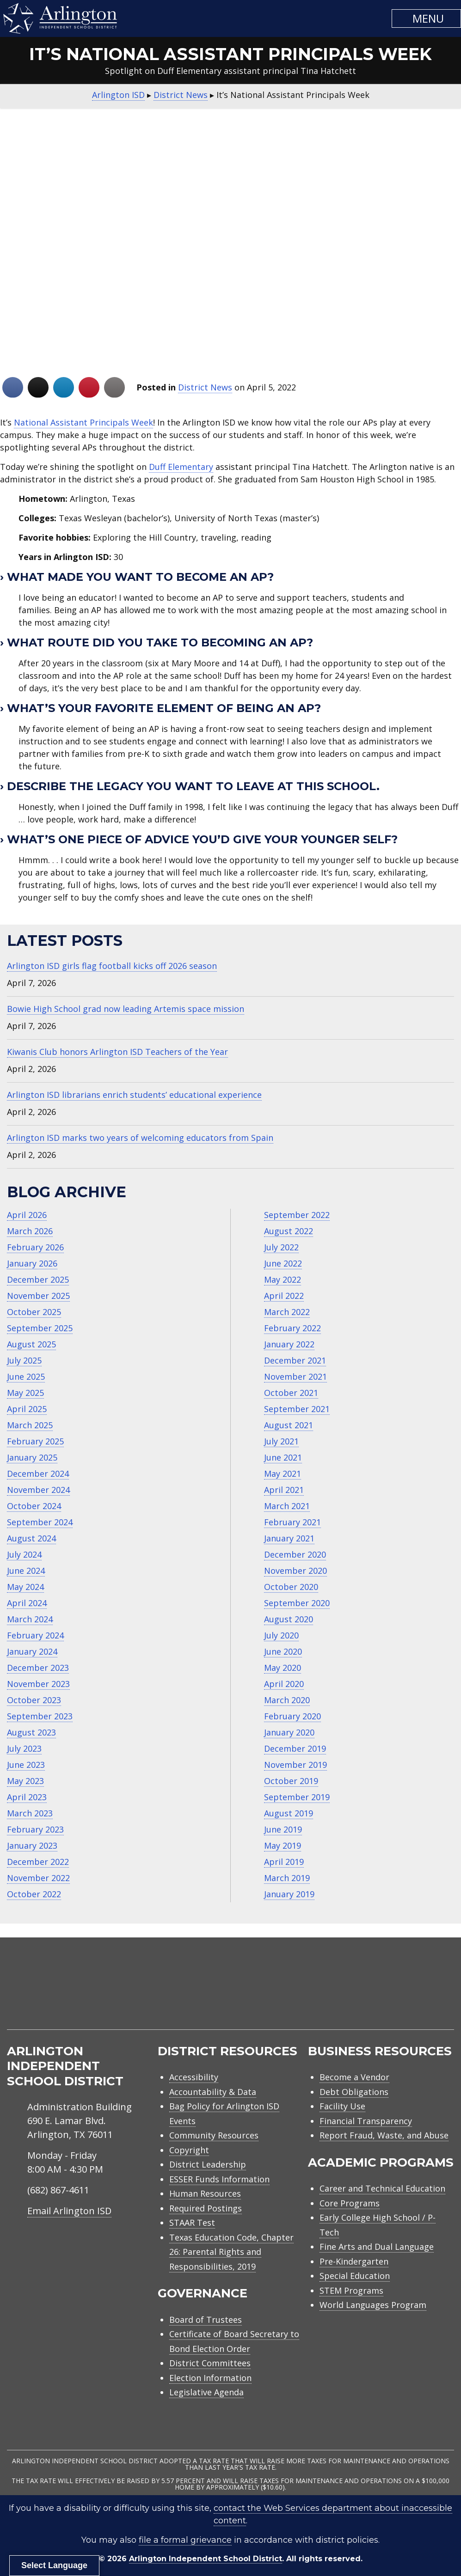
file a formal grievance (185, 2540)
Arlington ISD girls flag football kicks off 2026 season (112, 965)
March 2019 (287, 1877)
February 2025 (35, 1441)
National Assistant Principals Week (83, 422)
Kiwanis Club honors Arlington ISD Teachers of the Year (117, 1051)
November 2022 (38, 1877)
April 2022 (284, 1295)
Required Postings (205, 2208)
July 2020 (281, 1635)
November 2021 (295, 1376)
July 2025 (24, 1360)
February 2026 (35, 1247)
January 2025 (32, 1457)
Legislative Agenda (206, 2392)
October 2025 (34, 1311)
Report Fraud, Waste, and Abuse (384, 2135)
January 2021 (289, 1538)
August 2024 (31, 1538)
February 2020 (292, 1716)
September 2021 (297, 1408)
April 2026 (27, 1214)
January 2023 (32, 1845)
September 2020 (297, 1602)
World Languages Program (373, 2304)
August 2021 (288, 1425)
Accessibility (193, 2077)
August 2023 (31, 1732)
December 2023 (38, 1667)
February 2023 (35, 1829)
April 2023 (27, 1797)
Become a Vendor (354, 2077)
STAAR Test (192, 2222)
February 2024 (35, 1635)
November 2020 (295, 1570)
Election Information (210, 2377)
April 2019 (284, 1861)
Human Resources (205, 2193)
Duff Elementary (181, 466)
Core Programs (350, 2203)
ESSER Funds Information (219, 2179)
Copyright (189, 2150)
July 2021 (281, 1441)
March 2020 (287, 1699)
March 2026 (30, 1230)
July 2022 (281, 1247)
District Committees (210, 2363)
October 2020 (291, 1586)
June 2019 (283, 1829)
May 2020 (282, 1667)
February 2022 (292, 1328)
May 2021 (282, 1473)
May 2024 (25, 1586)
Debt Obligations (354, 2091)
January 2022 (289, 1344)
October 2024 (34, 1505)
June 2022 (283, 1263)
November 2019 (295, 1764)
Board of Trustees (205, 2319)
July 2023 (24, 1748)
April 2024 (27, 1602)
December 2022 (38, 1861)
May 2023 (25, 1780)
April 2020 (284, 1683)
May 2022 (282, 1279)
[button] (426, 18)
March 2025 (30, 1425)
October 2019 (291, 1780)
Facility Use (342, 2106)
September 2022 (297, 1214)
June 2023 (26, 1764)
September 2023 (40, 1716)
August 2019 (288, 1813)
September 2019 (297, 1797)
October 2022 (34, 1894)
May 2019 (282, 1845)
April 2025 (27, 1408)
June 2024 (26, 1570)
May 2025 (25, 1392)
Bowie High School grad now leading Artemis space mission (125, 1008)
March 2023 (30, 1813)
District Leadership (207, 2164)
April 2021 (284, 1489)
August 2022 (288, 1230)
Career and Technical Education (382, 2188)
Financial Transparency (366, 2120)
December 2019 (295, 1748)
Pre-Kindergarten (354, 2261)
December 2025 (38, 1279)
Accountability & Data (212, 2091)
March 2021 (287, 1505)
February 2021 (292, 1522)
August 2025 (31, 1344)
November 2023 (38, 1683)
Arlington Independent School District (205, 2558)
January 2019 (289, 1894)
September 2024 (40, 1522)
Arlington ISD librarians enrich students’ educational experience (134, 1094)
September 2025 (40, 1328)
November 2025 (38, 1295)
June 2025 (26, 1376)
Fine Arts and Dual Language (377, 2246)
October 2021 (291, 1392)
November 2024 (38, 1489)
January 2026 (32, 1263)
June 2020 (283, 1651)
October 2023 (34, 1699)
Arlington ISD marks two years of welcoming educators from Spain (140, 1137)
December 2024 (38, 1473)
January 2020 (289, 1732)
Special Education (355, 2275)
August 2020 (288, 1619)
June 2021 (283, 1457)
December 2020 (295, 1554)
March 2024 (30, 1619)
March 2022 (287, 1311)
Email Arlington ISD (69, 2211)
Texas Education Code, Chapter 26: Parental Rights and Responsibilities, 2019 (231, 2252)
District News (205, 387)
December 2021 (295, 1360)
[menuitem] (375, 1994)
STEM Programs (351, 2290)
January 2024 (32, 1651)
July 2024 (24, 1554)
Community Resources (213, 2135)
